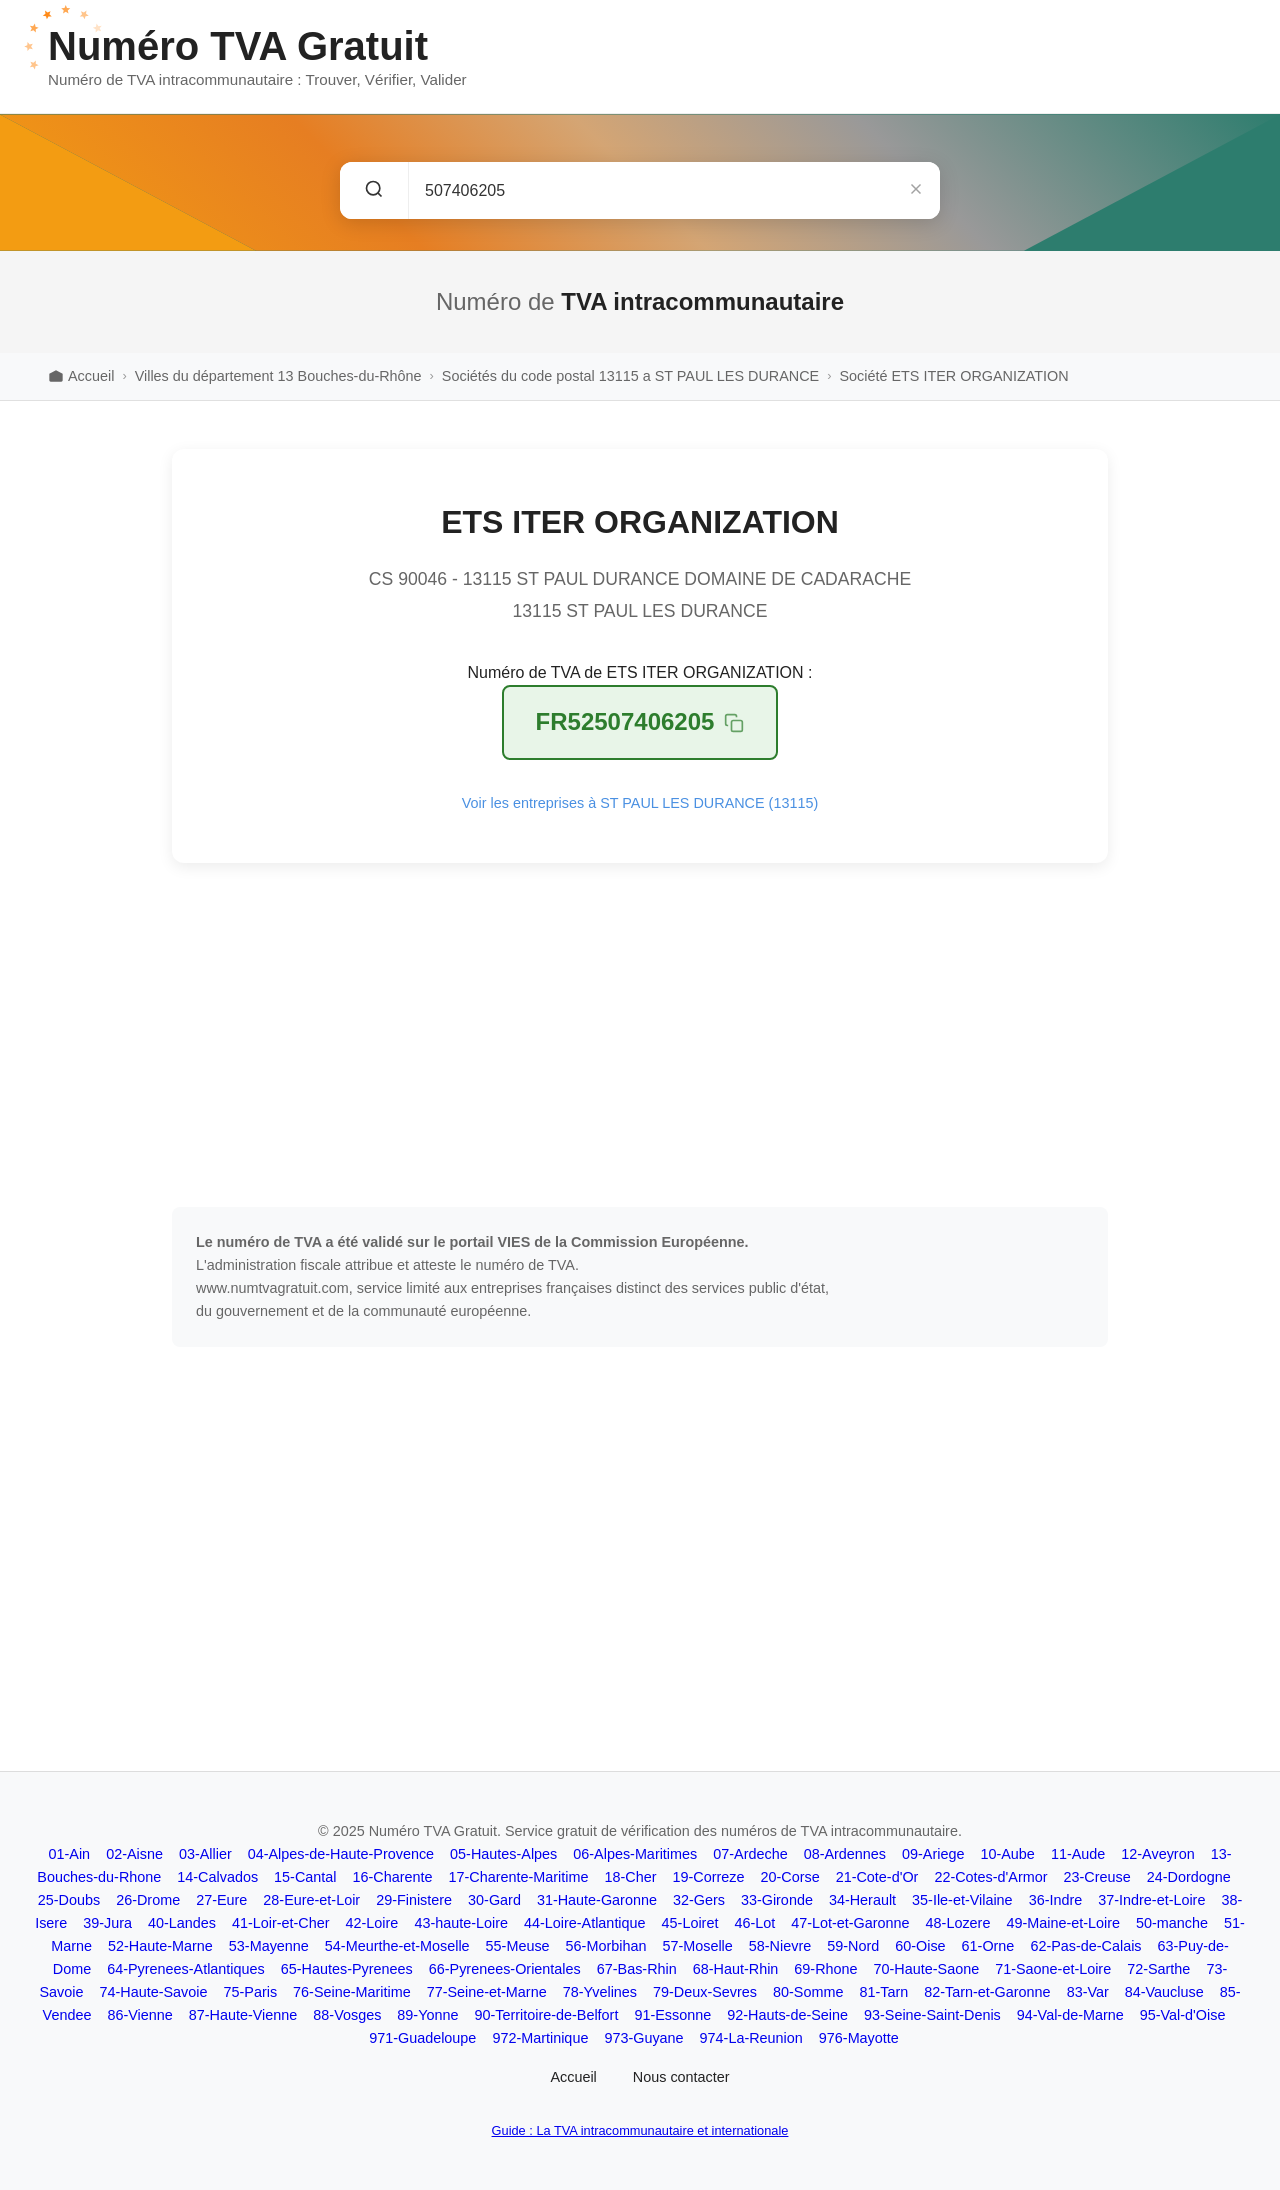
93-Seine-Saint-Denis (932, 2015)
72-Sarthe (1158, 1969)
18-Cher (630, 1877)
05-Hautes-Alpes (503, 1854)
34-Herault (862, 1900)
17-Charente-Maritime (519, 1877)
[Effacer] (916, 190)
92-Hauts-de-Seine (787, 2015)
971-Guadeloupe (422, 2038)
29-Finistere (414, 1900)
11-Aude (1078, 1854)
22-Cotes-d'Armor (990, 1877)
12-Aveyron (1157, 1854)
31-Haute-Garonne (597, 1900)
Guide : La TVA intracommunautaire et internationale (640, 2130)
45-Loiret (690, 1923)
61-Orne (988, 1946)
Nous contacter (681, 2077)
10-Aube (1007, 1854)
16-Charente (393, 1877)
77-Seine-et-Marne (487, 1992)
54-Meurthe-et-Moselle (397, 1946)
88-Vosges (347, 2015)
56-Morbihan (606, 1946)
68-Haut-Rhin (736, 1969)
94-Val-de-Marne (1070, 2015)
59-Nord (853, 1946)
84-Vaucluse (1164, 1992)
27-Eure (221, 1900)
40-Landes (182, 1923)
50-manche (1172, 1923)
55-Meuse (518, 1946)
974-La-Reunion (751, 2038)
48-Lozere (958, 1923)
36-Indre (1056, 1900)
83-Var (1088, 1992)
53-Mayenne (269, 1946)
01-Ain (70, 1854)
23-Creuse (1096, 1877)
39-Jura (107, 1923)
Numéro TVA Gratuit (238, 46)
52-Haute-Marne (160, 1946)
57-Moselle (697, 1946)
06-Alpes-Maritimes (635, 1854)
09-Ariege (933, 1854)
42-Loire (372, 1923)
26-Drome (148, 1900)
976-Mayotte (859, 2038)
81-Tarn (883, 1992)
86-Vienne (139, 2015)
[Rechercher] (374, 190)
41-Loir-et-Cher (281, 1923)
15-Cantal (305, 1877)
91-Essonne (672, 2015)
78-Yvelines (600, 1992)
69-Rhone (825, 1969)
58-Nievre (780, 1946)
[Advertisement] (640, 1035)
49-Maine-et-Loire (1063, 1923)
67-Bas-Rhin (637, 1969)
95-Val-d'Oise (1183, 2015)
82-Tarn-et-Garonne (987, 1992)
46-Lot (754, 1923)
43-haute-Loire (461, 1923)
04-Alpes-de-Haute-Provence (341, 1854)
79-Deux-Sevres (705, 1992)
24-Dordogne (1189, 1877)
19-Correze (708, 1877)
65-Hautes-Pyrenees (347, 1969)
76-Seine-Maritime (352, 1992)
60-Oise (920, 1946)
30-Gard (494, 1900)
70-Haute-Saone (927, 1969)
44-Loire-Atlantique (585, 1923)
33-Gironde (777, 1900)
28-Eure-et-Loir (311, 1900)
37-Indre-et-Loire (1151, 1900)
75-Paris (251, 1992)
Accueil (573, 2077)
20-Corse (789, 1877)
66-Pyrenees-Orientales (505, 1969)
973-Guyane (643, 2038)
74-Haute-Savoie (154, 1992)
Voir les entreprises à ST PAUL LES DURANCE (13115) (640, 803)
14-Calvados (217, 1877)
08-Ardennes (845, 1854)
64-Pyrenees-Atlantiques (186, 1969)
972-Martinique (540, 2038)
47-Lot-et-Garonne (850, 1923)
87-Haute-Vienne (243, 2015)
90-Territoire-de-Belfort (546, 2015)
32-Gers (699, 1900)
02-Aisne (134, 1854)
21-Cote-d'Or (877, 1877)
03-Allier (205, 1854)
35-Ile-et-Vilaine (962, 1900)
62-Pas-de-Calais (1085, 1946)
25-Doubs (69, 1900)
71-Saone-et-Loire (1053, 1969)
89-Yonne (427, 2015)
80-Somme (808, 1992)
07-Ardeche (750, 1854)
